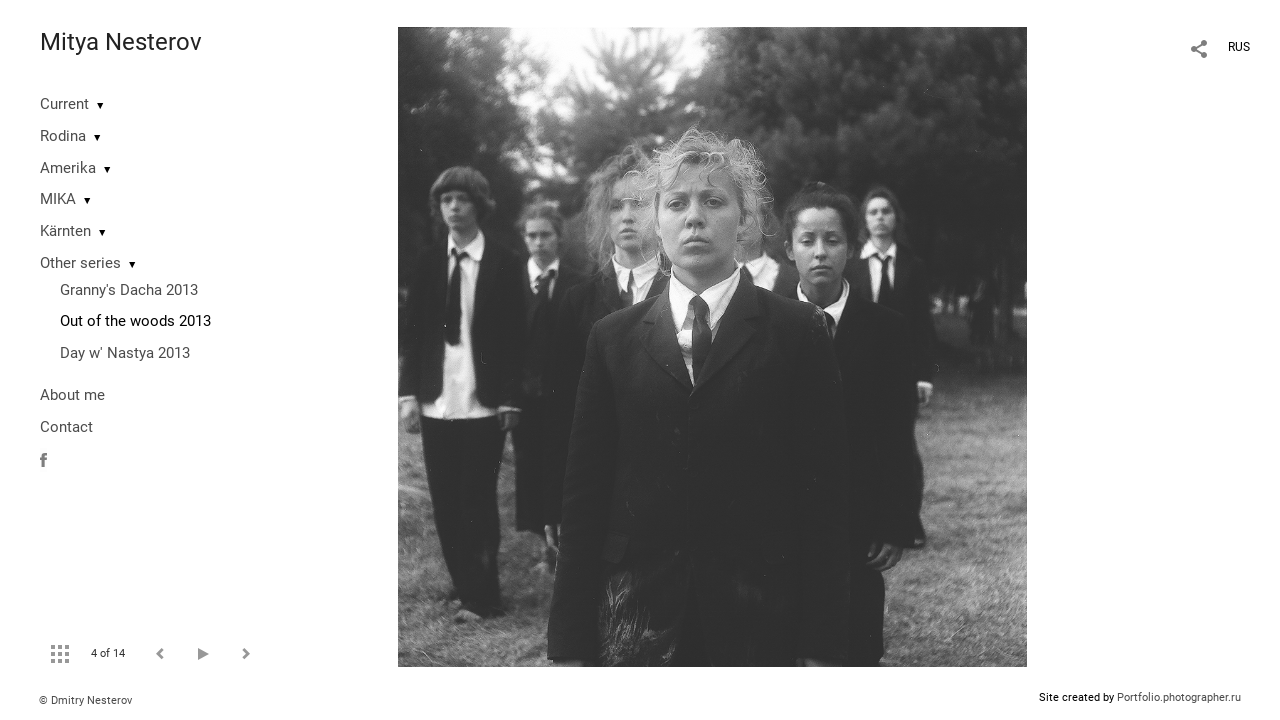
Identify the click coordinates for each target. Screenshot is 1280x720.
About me (72, 395)
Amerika (68, 168)
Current (64, 104)
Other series (80, 263)
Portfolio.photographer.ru (1179, 697)
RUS (1239, 47)
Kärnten (65, 231)
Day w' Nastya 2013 (125, 353)
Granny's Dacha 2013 (129, 290)
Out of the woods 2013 (135, 321)
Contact (66, 427)
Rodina (63, 136)
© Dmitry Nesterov (85, 700)
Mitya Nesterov (121, 42)
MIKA (58, 199)
